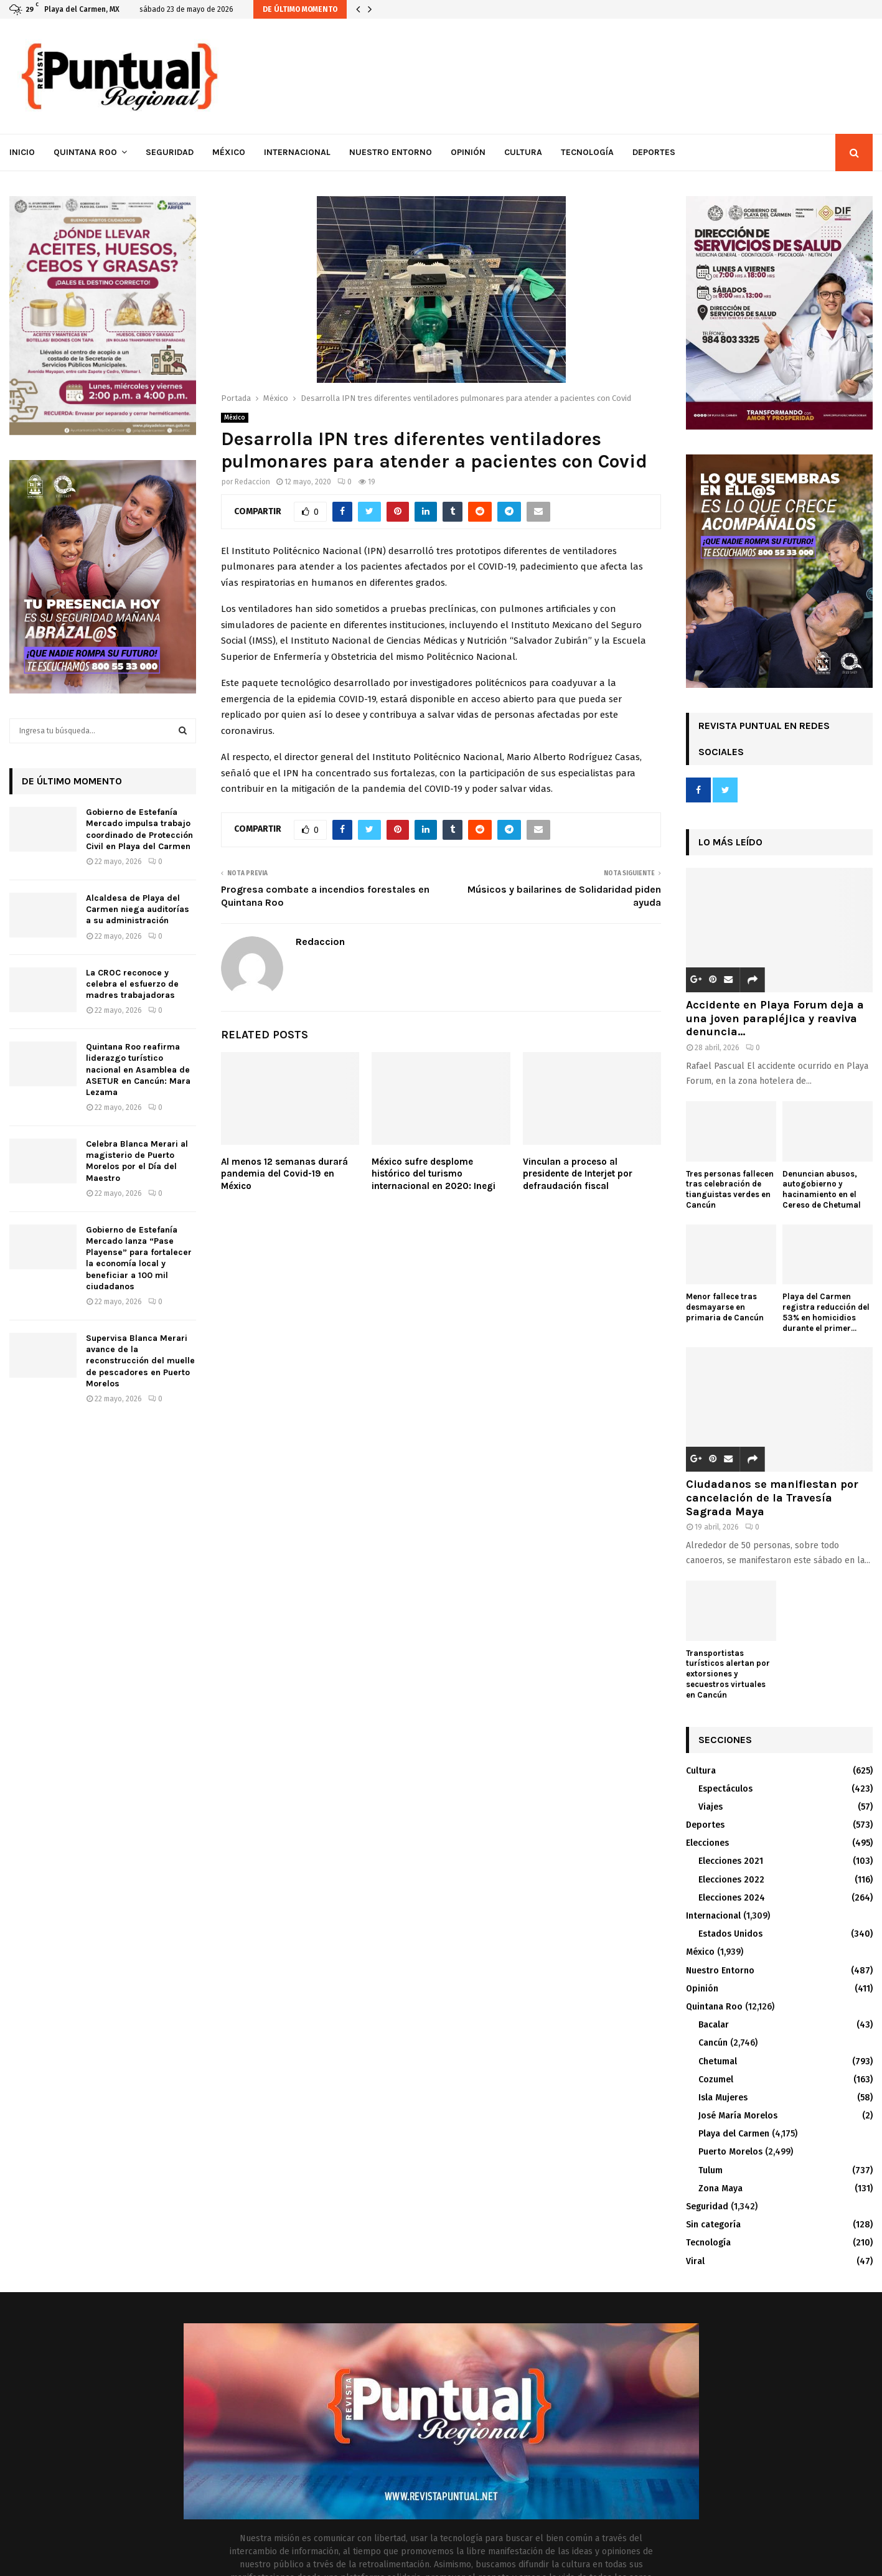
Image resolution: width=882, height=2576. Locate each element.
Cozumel (715, 2079)
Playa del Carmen (733, 2133)
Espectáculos (725, 1789)
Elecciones (707, 1843)
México (228, 152)
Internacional (297, 152)
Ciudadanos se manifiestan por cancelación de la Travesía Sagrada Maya (772, 1497)
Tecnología (587, 152)
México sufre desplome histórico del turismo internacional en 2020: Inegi (433, 1174)
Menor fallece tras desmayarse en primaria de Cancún (725, 1307)
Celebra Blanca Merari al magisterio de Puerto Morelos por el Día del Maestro (137, 1161)
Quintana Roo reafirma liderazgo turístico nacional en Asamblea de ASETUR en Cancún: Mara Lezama (138, 1069)
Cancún (713, 2043)
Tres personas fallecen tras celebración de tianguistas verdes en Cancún (730, 1189)
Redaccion (252, 481)
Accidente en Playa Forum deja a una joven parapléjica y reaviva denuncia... (775, 1018)
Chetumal (717, 2061)
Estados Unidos (730, 1934)
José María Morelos (737, 2115)
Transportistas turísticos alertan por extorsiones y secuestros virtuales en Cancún (728, 1673)
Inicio (22, 152)
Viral (695, 2261)
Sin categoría (713, 2224)
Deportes (653, 152)
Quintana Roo (85, 152)
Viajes (710, 1807)
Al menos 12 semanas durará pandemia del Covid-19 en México (284, 1174)
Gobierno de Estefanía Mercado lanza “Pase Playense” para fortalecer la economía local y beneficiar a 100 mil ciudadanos (139, 1258)
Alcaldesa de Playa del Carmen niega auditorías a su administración (137, 909)
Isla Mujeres (723, 2097)
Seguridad (170, 152)
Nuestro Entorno (390, 152)
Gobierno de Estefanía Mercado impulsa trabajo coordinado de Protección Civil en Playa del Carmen (139, 829)
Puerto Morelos (730, 2151)
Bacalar (713, 2024)
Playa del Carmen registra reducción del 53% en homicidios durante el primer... (826, 1312)
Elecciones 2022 (731, 1879)
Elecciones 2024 (731, 1897)
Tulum (710, 2170)
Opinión (468, 152)
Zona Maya (720, 2188)
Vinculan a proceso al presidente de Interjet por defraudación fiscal (577, 1174)
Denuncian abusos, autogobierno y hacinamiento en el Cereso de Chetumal (821, 1189)
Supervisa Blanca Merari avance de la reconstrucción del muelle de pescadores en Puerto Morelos (140, 1361)
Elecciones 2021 (730, 1861)
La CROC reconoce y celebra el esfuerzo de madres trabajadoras (132, 983)
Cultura (523, 152)
